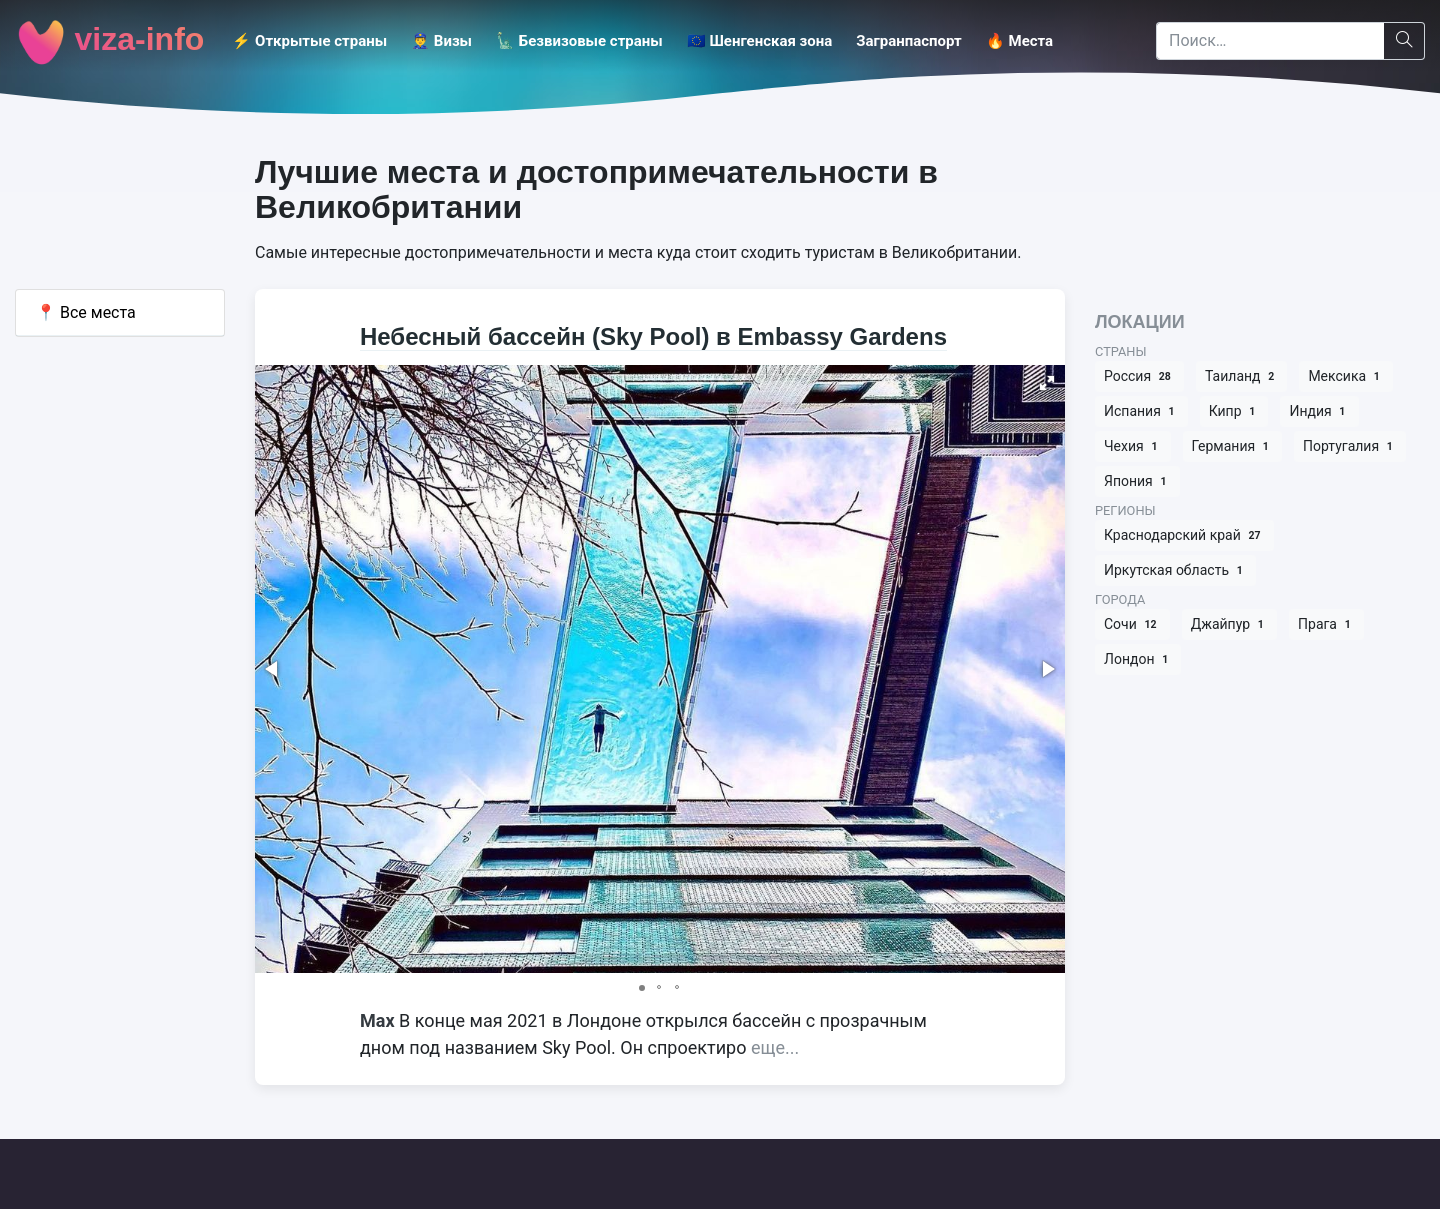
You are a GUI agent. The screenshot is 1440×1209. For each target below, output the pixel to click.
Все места (86, 312)
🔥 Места (1019, 41)
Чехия (1133, 446)
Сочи (1132, 624)
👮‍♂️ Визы (441, 41)
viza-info (109, 42)
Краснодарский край (1184, 535)
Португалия (1350, 446)
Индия (1319, 411)
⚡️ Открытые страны (309, 41)
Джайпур (1229, 624)
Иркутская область (1175, 570)
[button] (1047, 383)
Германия (1233, 446)
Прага (1326, 624)
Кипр (1234, 411)
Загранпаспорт (909, 41)
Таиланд (1241, 376)
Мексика (1346, 376)
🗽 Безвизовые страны (579, 41)
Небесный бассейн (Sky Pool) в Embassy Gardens (653, 336)
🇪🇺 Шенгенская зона (760, 41)
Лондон (1138, 659)
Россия (1139, 376)
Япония (1137, 481)
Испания (1141, 411)
